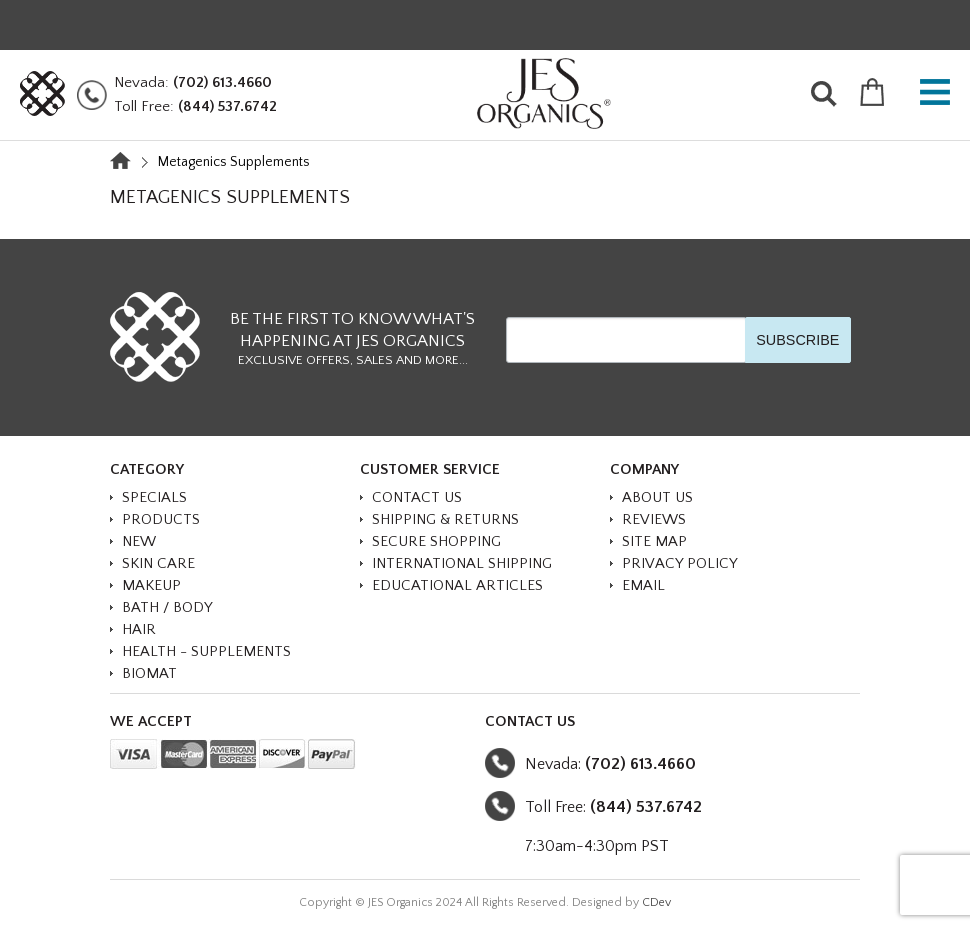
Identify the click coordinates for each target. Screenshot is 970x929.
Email (643, 585)
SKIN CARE (158, 563)
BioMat (149, 673)
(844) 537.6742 (227, 106)
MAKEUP (151, 585)
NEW (139, 541)
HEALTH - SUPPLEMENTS (206, 651)
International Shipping (462, 563)
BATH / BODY (167, 607)
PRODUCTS (161, 519)
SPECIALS (154, 497)
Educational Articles (457, 585)
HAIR (139, 629)
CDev (656, 902)
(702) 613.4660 (222, 82)
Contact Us (417, 497)
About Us (657, 497)
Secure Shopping (436, 541)
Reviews (654, 519)
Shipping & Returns (445, 519)
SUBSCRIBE (797, 340)
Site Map (654, 541)
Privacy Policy (680, 563)
